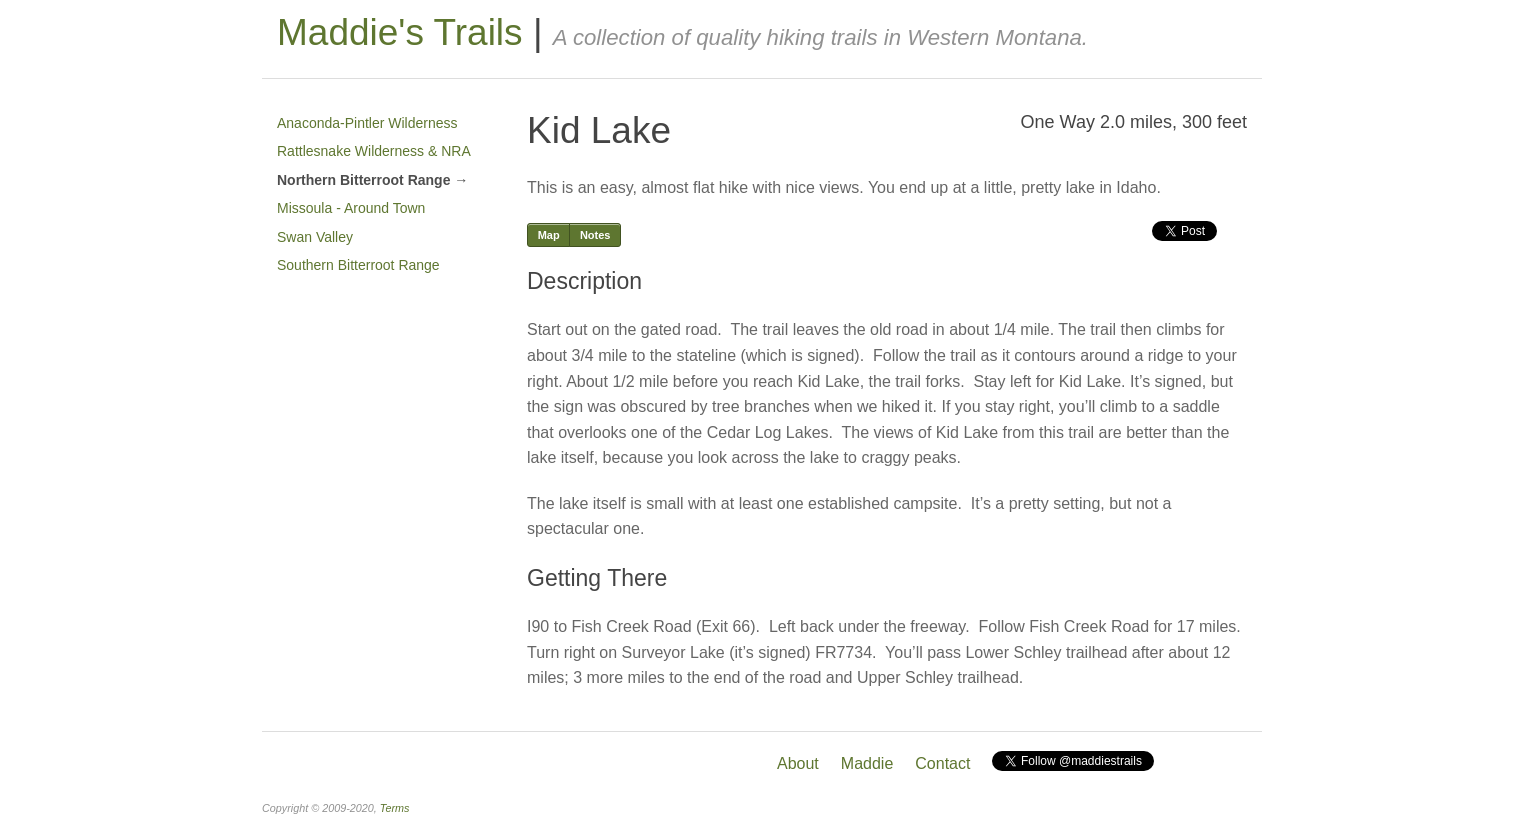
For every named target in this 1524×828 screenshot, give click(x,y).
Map (549, 235)
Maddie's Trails (400, 32)
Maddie (867, 763)
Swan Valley (315, 237)
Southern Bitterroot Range (358, 265)
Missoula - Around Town (351, 208)
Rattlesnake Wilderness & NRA (374, 151)
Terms (395, 808)
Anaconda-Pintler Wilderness (367, 123)
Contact (942, 763)
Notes (595, 235)
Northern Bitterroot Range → (372, 180)
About (798, 763)
